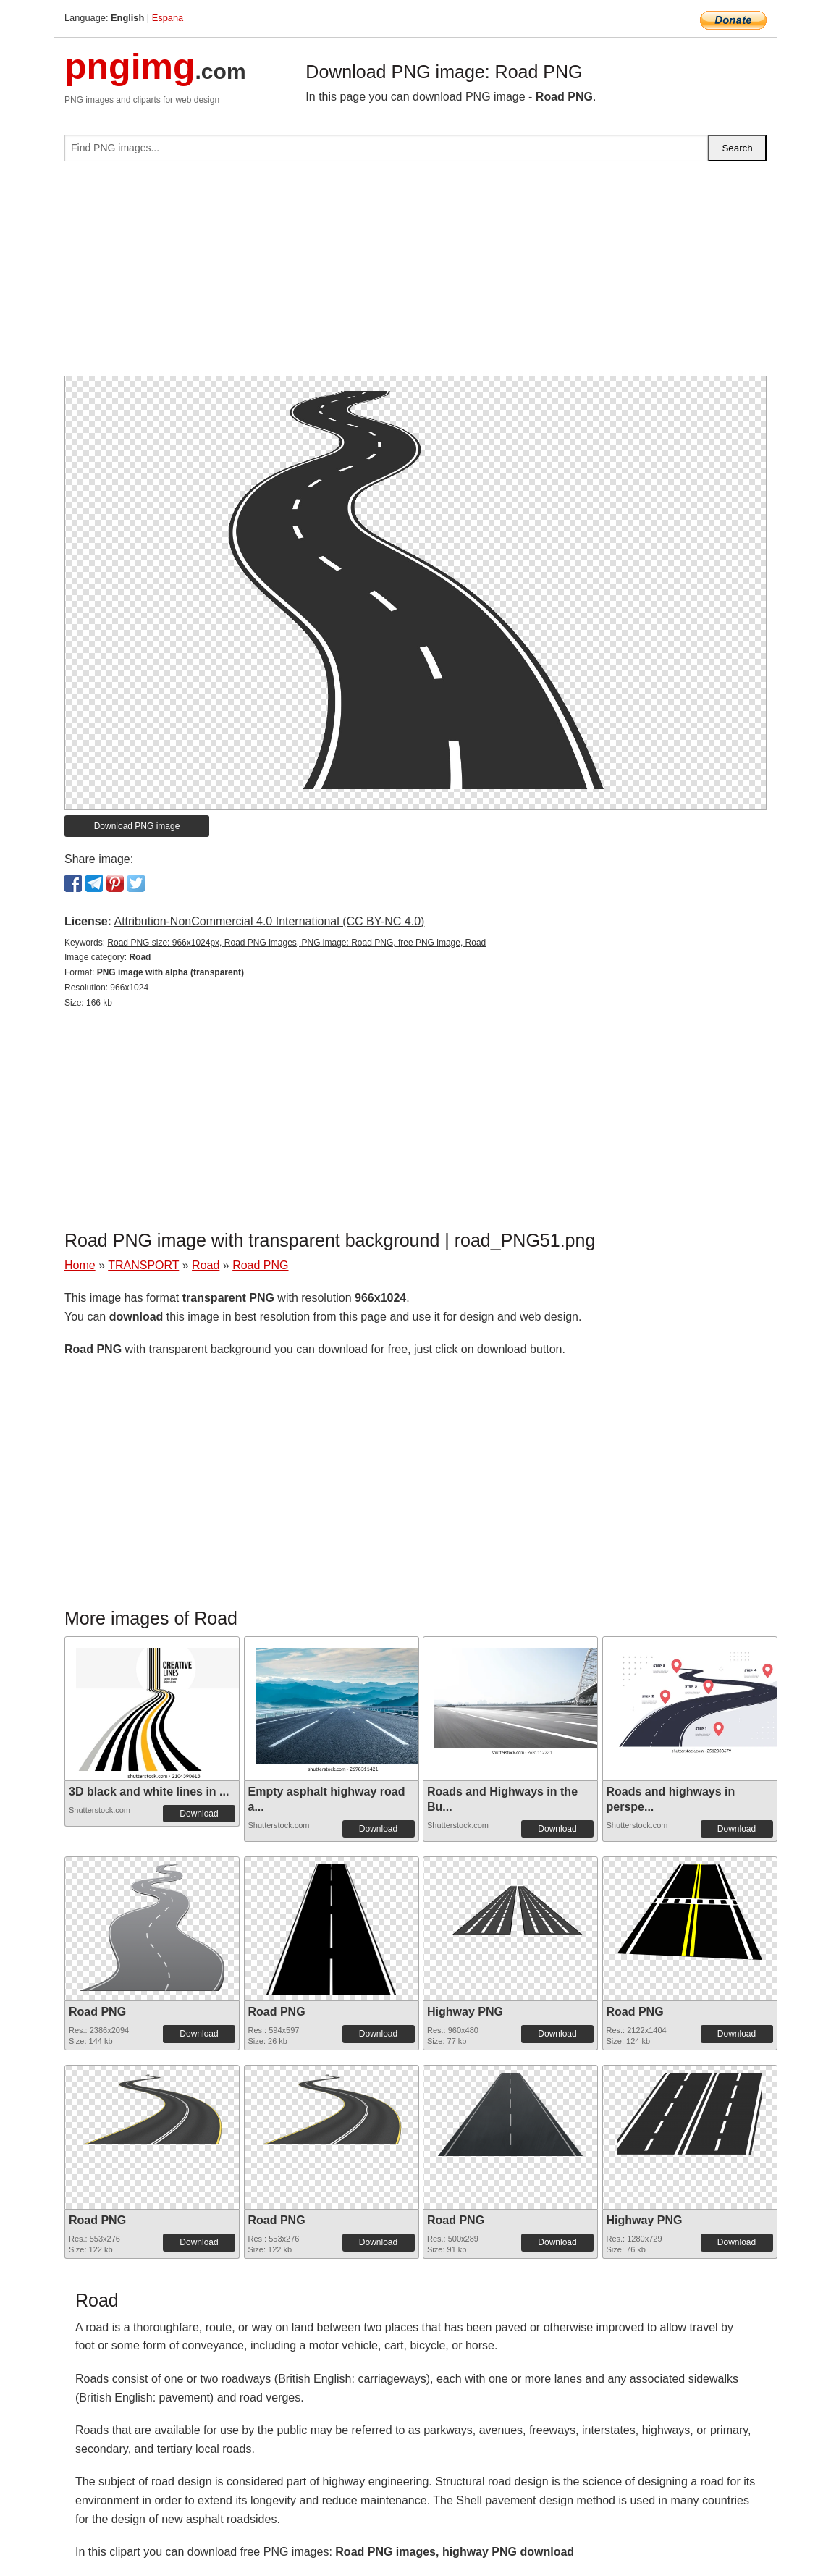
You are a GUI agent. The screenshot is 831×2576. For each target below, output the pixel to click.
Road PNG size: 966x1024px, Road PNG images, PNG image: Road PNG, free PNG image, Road (296, 943)
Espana (167, 17)
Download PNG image (137, 826)
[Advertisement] (415, 274)
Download (199, 1814)
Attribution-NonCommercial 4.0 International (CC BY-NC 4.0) (269, 921)
